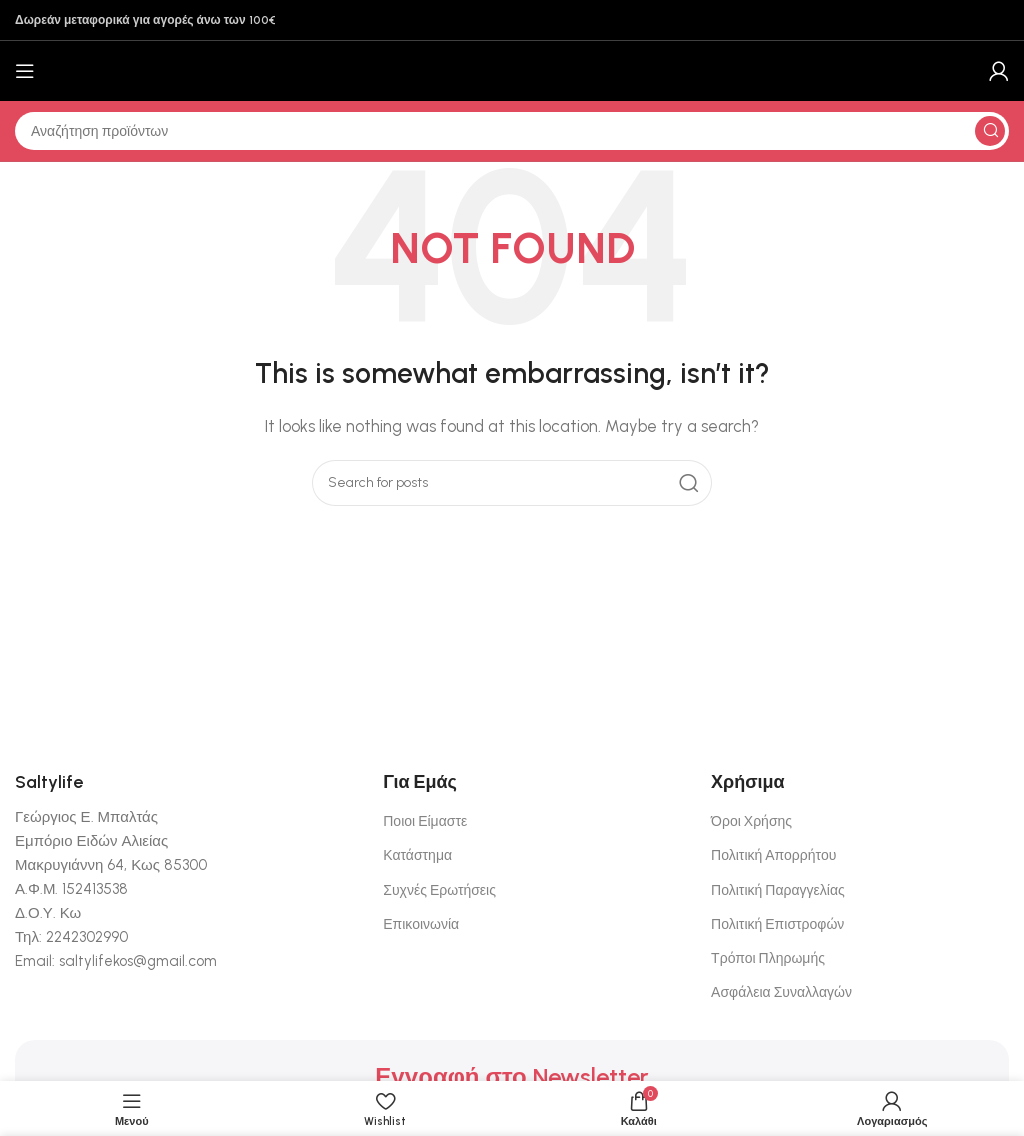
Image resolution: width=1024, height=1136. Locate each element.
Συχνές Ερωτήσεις (439, 890)
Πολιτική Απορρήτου (773, 855)
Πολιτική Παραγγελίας (778, 890)
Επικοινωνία (421, 924)
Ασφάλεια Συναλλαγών (781, 992)
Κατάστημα (417, 855)
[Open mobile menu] (25, 71)
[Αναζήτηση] (512, 131)
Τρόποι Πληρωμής (768, 958)
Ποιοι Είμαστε (425, 821)
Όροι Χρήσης (751, 821)
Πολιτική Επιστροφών (777, 924)
